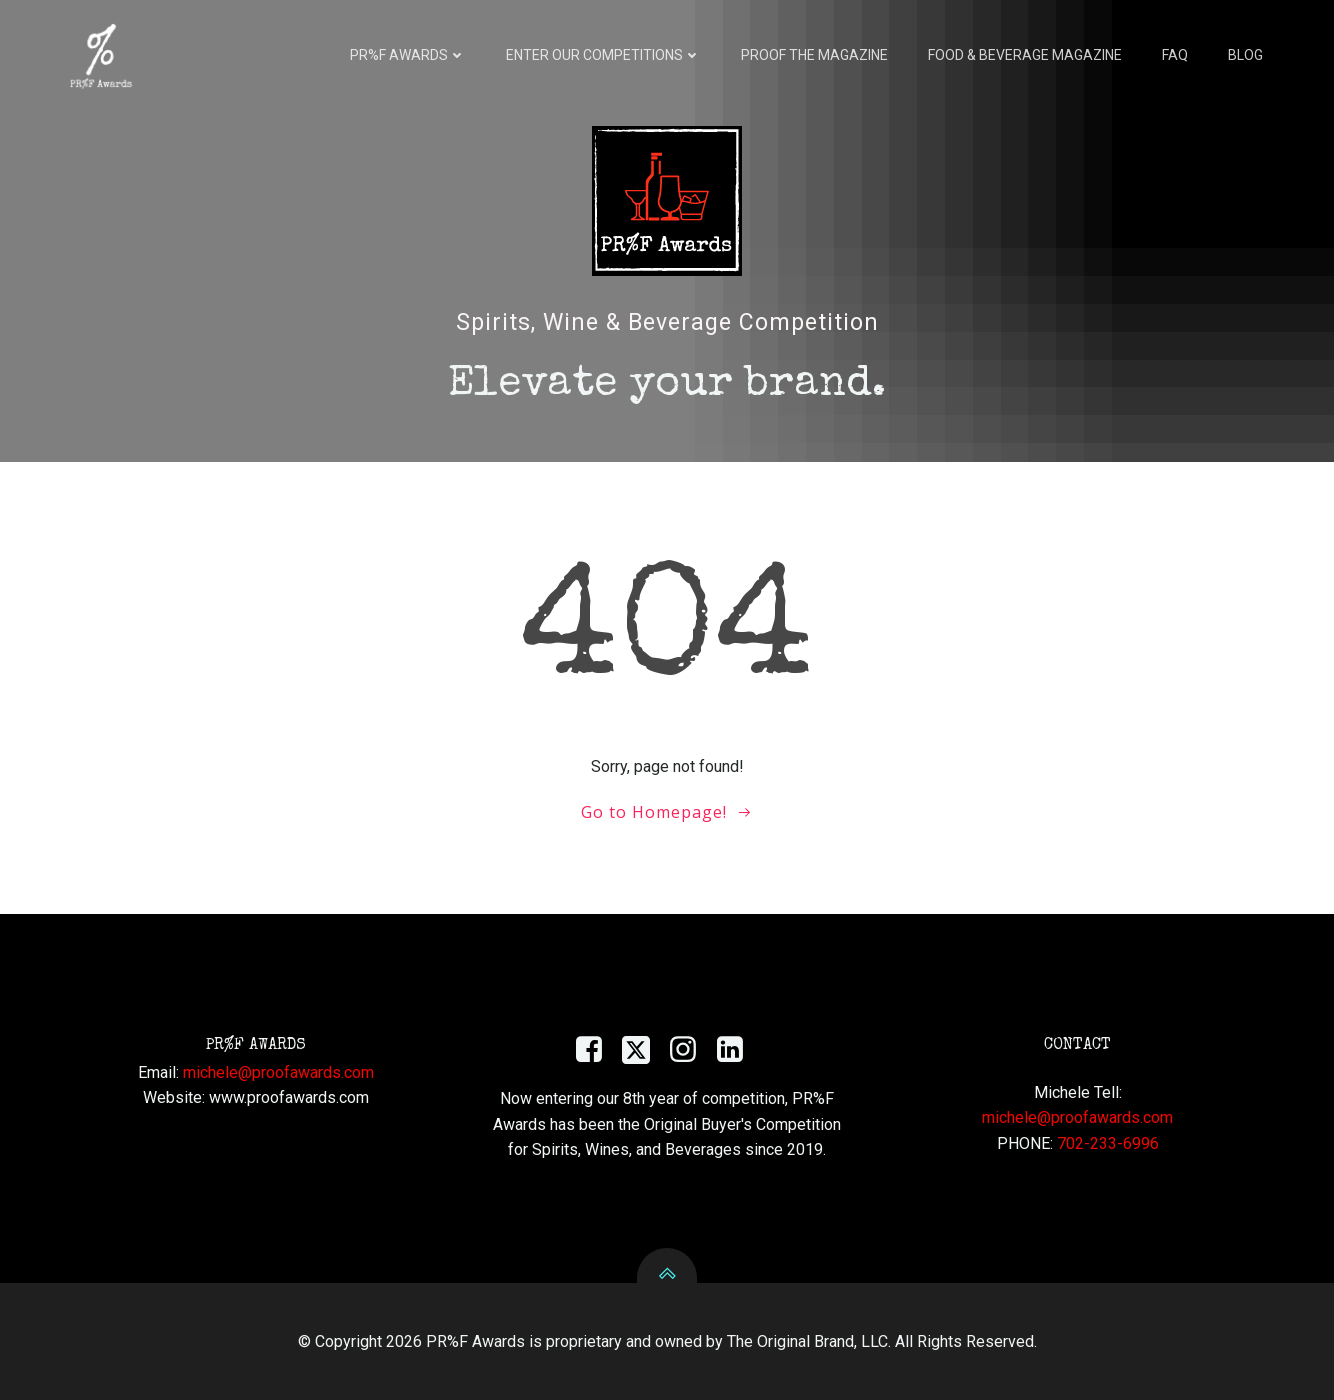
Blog (1245, 55)
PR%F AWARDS (408, 55)
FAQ (1175, 55)
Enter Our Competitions (603, 55)
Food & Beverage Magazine (1025, 55)
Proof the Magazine (814, 55)
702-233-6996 (1108, 1143)
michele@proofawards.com (278, 1072)
